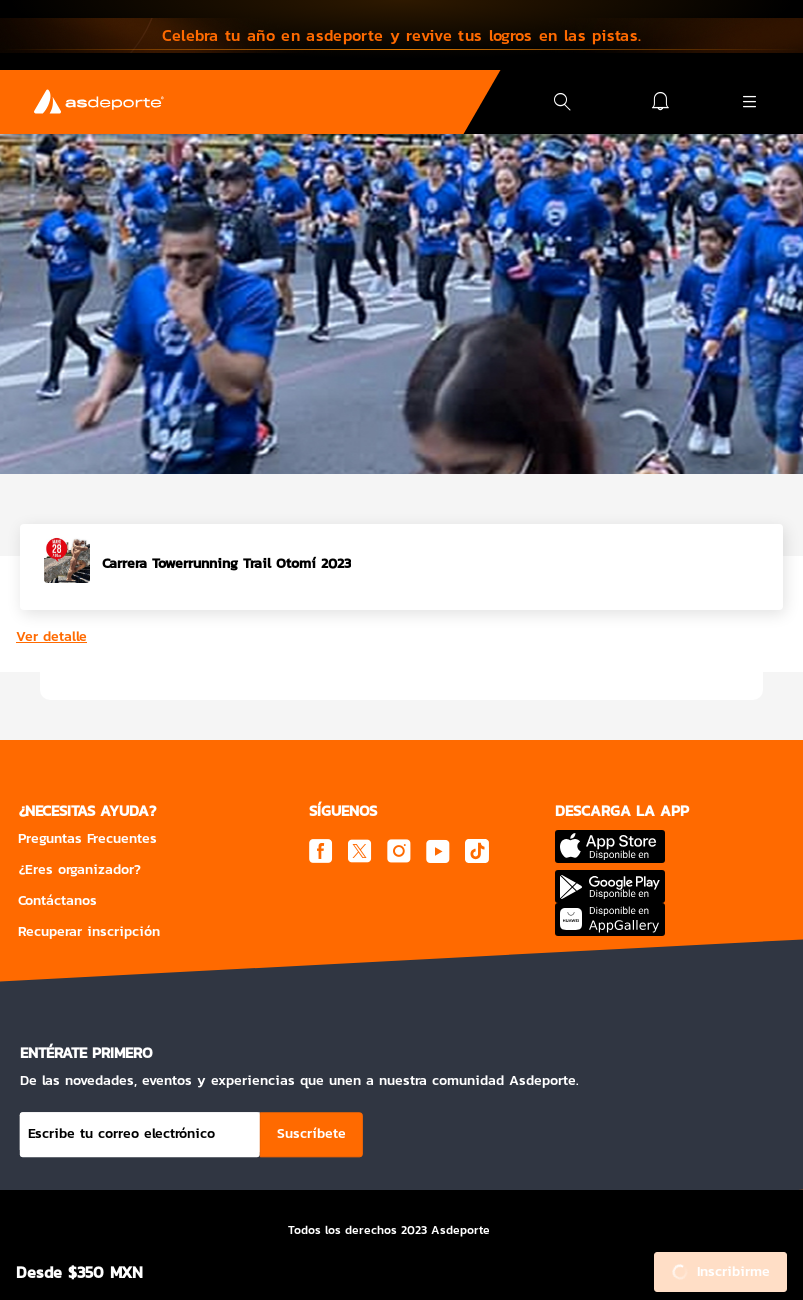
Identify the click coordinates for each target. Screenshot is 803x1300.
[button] (401, 35)
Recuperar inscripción (89, 931)
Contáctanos (57, 900)
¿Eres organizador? (79, 869)
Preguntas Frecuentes (87, 838)
